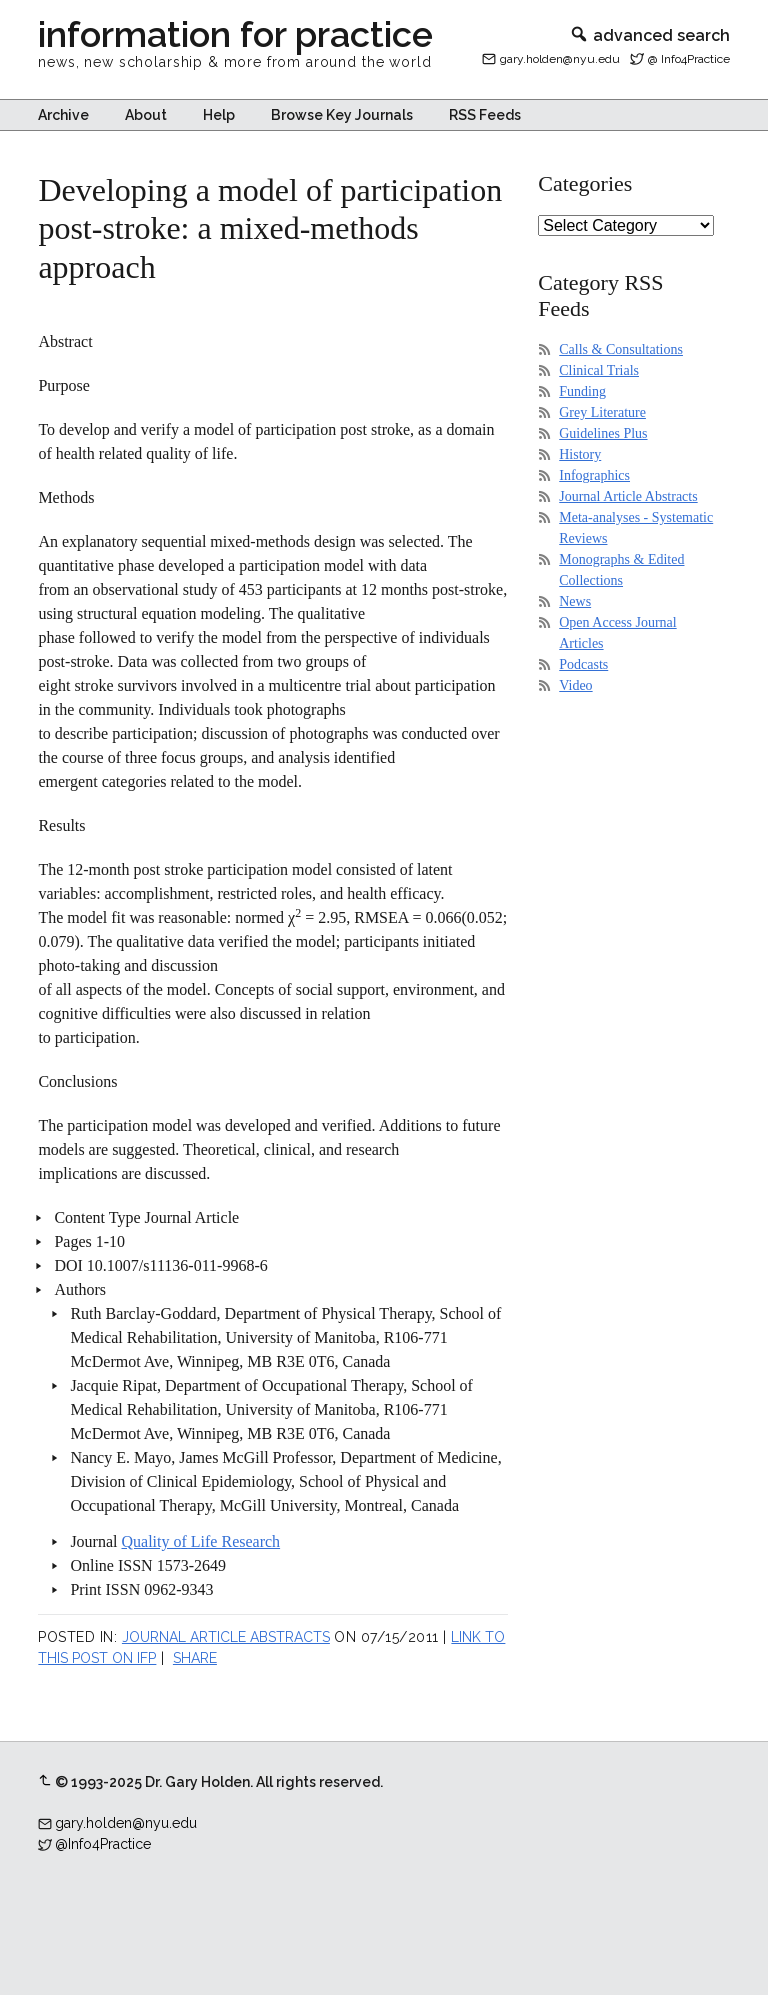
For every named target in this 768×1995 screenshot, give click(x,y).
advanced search (649, 35)
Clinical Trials (599, 370)
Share (195, 1658)
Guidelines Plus (603, 433)
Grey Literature (602, 412)
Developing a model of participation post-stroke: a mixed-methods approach (270, 228)
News (575, 601)
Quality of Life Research (201, 1541)
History (580, 454)
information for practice (235, 34)
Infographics (594, 475)
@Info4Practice (103, 1844)
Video (575, 685)
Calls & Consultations (621, 349)
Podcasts (583, 664)
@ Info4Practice (689, 59)
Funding (582, 391)
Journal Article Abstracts (226, 1637)
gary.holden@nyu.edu (560, 59)
